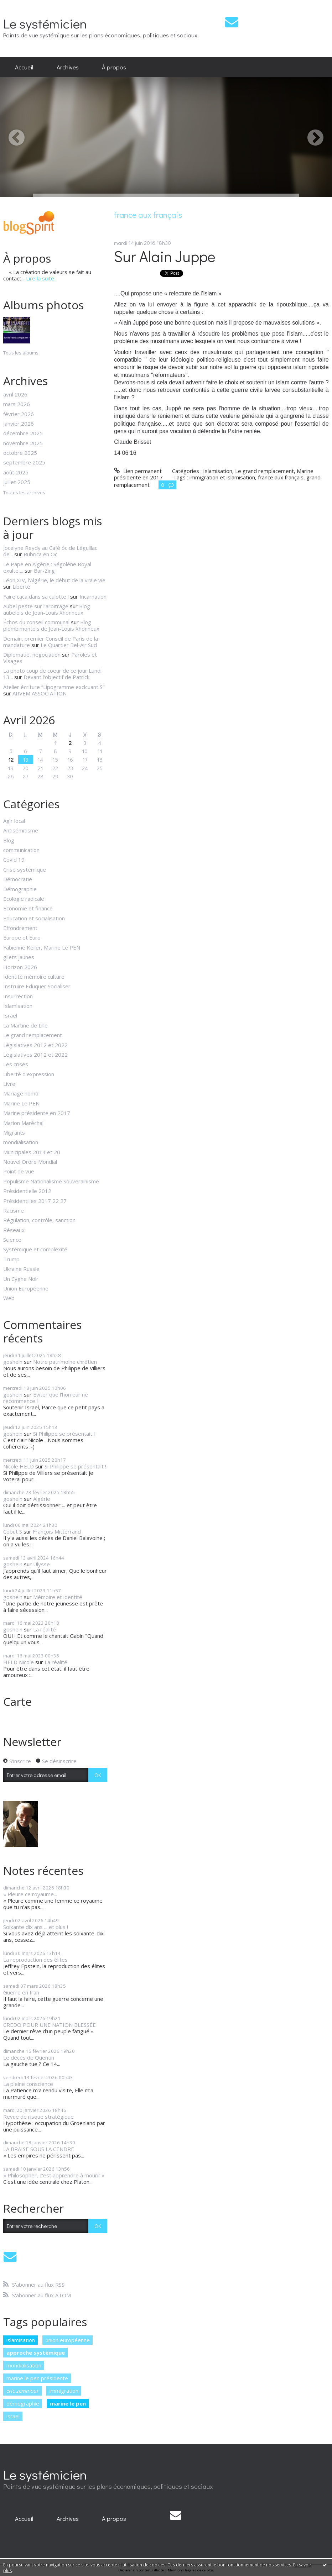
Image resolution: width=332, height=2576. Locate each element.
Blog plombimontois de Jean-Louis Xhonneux (51, 625)
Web (9, 1298)
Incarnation (93, 596)
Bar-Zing (44, 570)
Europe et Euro (22, 937)
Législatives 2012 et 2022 (35, 1045)
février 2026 (18, 414)
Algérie (41, 1498)
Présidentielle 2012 (27, 1191)
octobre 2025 (20, 453)
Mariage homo (20, 1093)
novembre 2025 (23, 443)
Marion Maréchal (23, 1123)
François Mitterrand (57, 1531)
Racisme (13, 1210)
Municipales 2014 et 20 (31, 1152)
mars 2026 (16, 404)
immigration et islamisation (222, 477)
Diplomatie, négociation (32, 654)
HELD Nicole (18, 1662)
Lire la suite (40, 278)
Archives (68, 67)
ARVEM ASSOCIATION (39, 693)
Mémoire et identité (57, 1596)
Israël (10, 1015)
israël (13, 2416)
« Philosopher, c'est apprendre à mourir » (54, 2175)
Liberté (21, 586)
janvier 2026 (18, 423)
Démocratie (17, 879)
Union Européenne (25, 1288)
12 (11, 759)
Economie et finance (28, 908)
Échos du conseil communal (36, 622)
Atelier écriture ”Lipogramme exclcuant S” (53, 686)
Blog (8, 840)
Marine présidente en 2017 (36, 1113)
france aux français (281, 477)
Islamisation (17, 1006)
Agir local (14, 821)
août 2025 (15, 472)
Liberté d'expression (28, 1074)
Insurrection (18, 996)
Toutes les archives (24, 493)
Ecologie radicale (23, 898)
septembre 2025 (24, 462)
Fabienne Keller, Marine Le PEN (41, 947)
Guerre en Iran (21, 1992)
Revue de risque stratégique (38, 2116)
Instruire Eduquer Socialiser (37, 986)
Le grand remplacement (32, 1035)
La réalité (44, 1629)
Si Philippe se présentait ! (64, 1433)
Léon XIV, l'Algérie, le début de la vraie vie (54, 580)
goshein (12, 1361)
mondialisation (20, 1142)
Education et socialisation (34, 918)
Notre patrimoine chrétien (65, 1361)
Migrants (14, 1132)
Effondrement (20, 928)
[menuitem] (24, 67)
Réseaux (14, 1230)
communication (21, 850)
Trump (11, 1259)
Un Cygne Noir (20, 1279)
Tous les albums (20, 352)
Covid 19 (14, 859)
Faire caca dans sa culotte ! (36, 596)
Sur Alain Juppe (165, 256)
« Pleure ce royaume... (30, 1894)
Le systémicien (45, 23)
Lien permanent (137, 470)
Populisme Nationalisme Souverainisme (51, 1181)
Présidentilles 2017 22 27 (35, 1201)
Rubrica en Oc (40, 554)
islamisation (20, 2340)
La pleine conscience (28, 2083)
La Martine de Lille (25, 1025)
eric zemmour (22, 2390)
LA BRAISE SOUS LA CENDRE (38, 2148)
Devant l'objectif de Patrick (56, 676)
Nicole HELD (18, 1466)
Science (12, 1239)
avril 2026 (15, 394)
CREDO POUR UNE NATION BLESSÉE (49, 2024)
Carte (17, 1701)
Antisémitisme (20, 830)
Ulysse (41, 1564)
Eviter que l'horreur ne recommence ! (45, 1397)
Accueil (24, 67)
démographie (22, 2403)
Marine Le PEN (21, 1103)
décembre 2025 (23, 433)
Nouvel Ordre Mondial (30, 1161)
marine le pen (68, 2403)
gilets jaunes (18, 957)
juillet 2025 (16, 482)
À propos (114, 67)
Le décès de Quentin (28, 2057)
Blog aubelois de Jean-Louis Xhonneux (46, 609)
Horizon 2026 (20, 967)
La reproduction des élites (35, 1959)
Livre (9, 1084)
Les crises (15, 1064)
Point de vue (18, 1171)
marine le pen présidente (37, 2378)
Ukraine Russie (21, 1269)
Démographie (20, 889)
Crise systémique (24, 869)
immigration (64, 2390)
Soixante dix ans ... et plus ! (35, 1926)
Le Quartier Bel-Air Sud (69, 644)
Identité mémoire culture (33, 976)
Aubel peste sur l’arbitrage (35, 606)
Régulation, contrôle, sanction (39, 1220)
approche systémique (35, 2352)
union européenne (68, 2340)
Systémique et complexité (35, 1249)
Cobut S (12, 1531)
